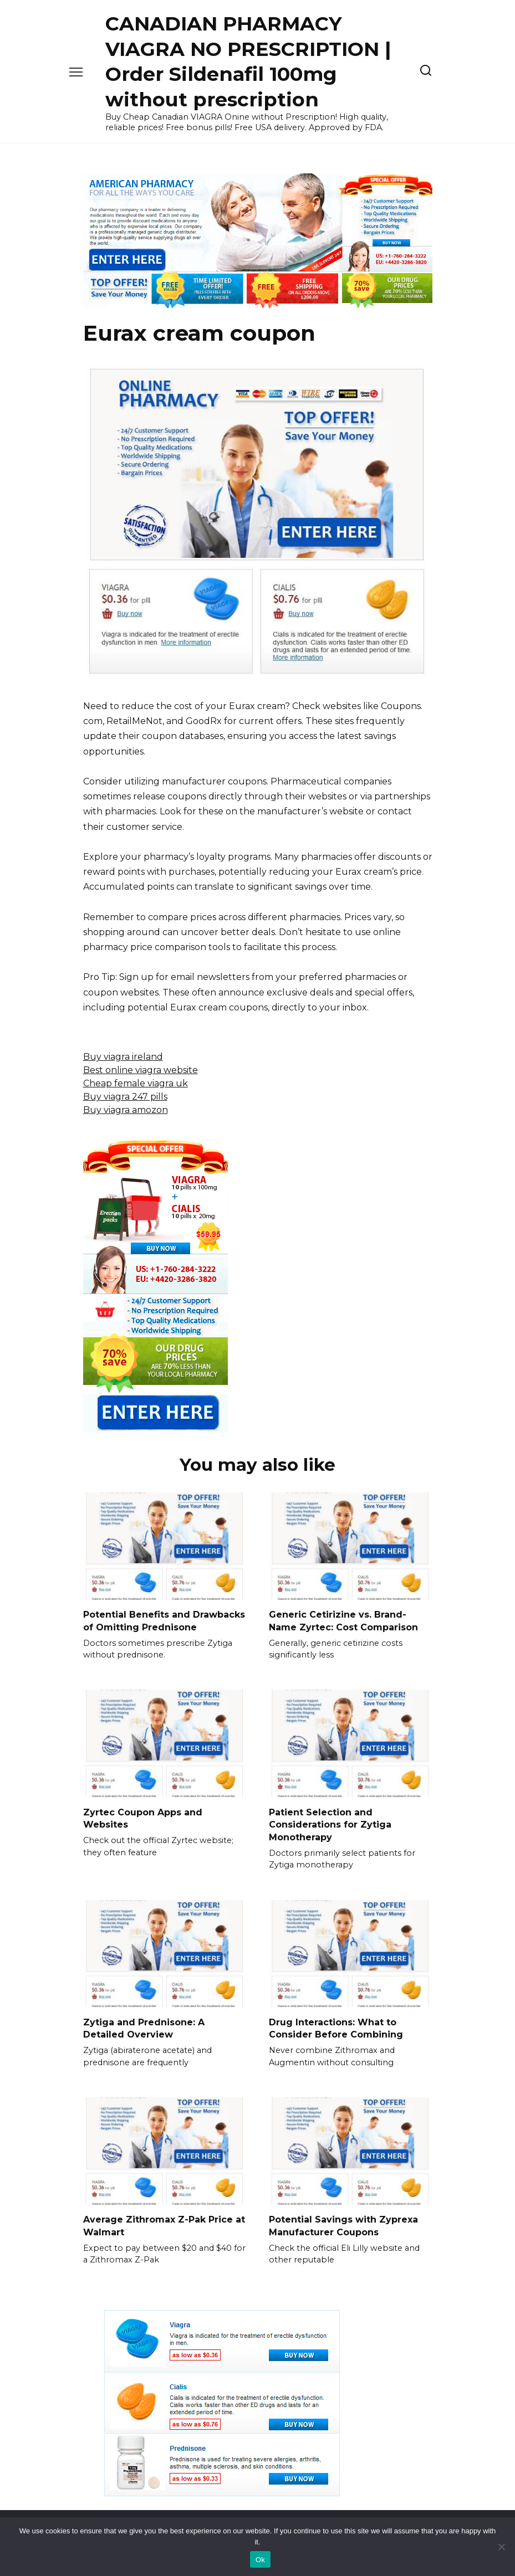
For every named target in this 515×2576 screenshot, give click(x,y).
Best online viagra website (140, 1070)
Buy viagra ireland (123, 1056)
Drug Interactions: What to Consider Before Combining (336, 2026)
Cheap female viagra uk (135, 1083)
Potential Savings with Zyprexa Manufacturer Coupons (343, 2224)
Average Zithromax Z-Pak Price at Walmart (164, 2224)
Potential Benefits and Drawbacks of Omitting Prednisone (164, 1620)
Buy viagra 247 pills (125, 1096)
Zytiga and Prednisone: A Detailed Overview (144, 2026)
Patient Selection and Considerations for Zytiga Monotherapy (330, 1823)
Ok (260, 2560)
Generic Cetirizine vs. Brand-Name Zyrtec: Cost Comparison (343, 1620)
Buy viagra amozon (125, 1110)
